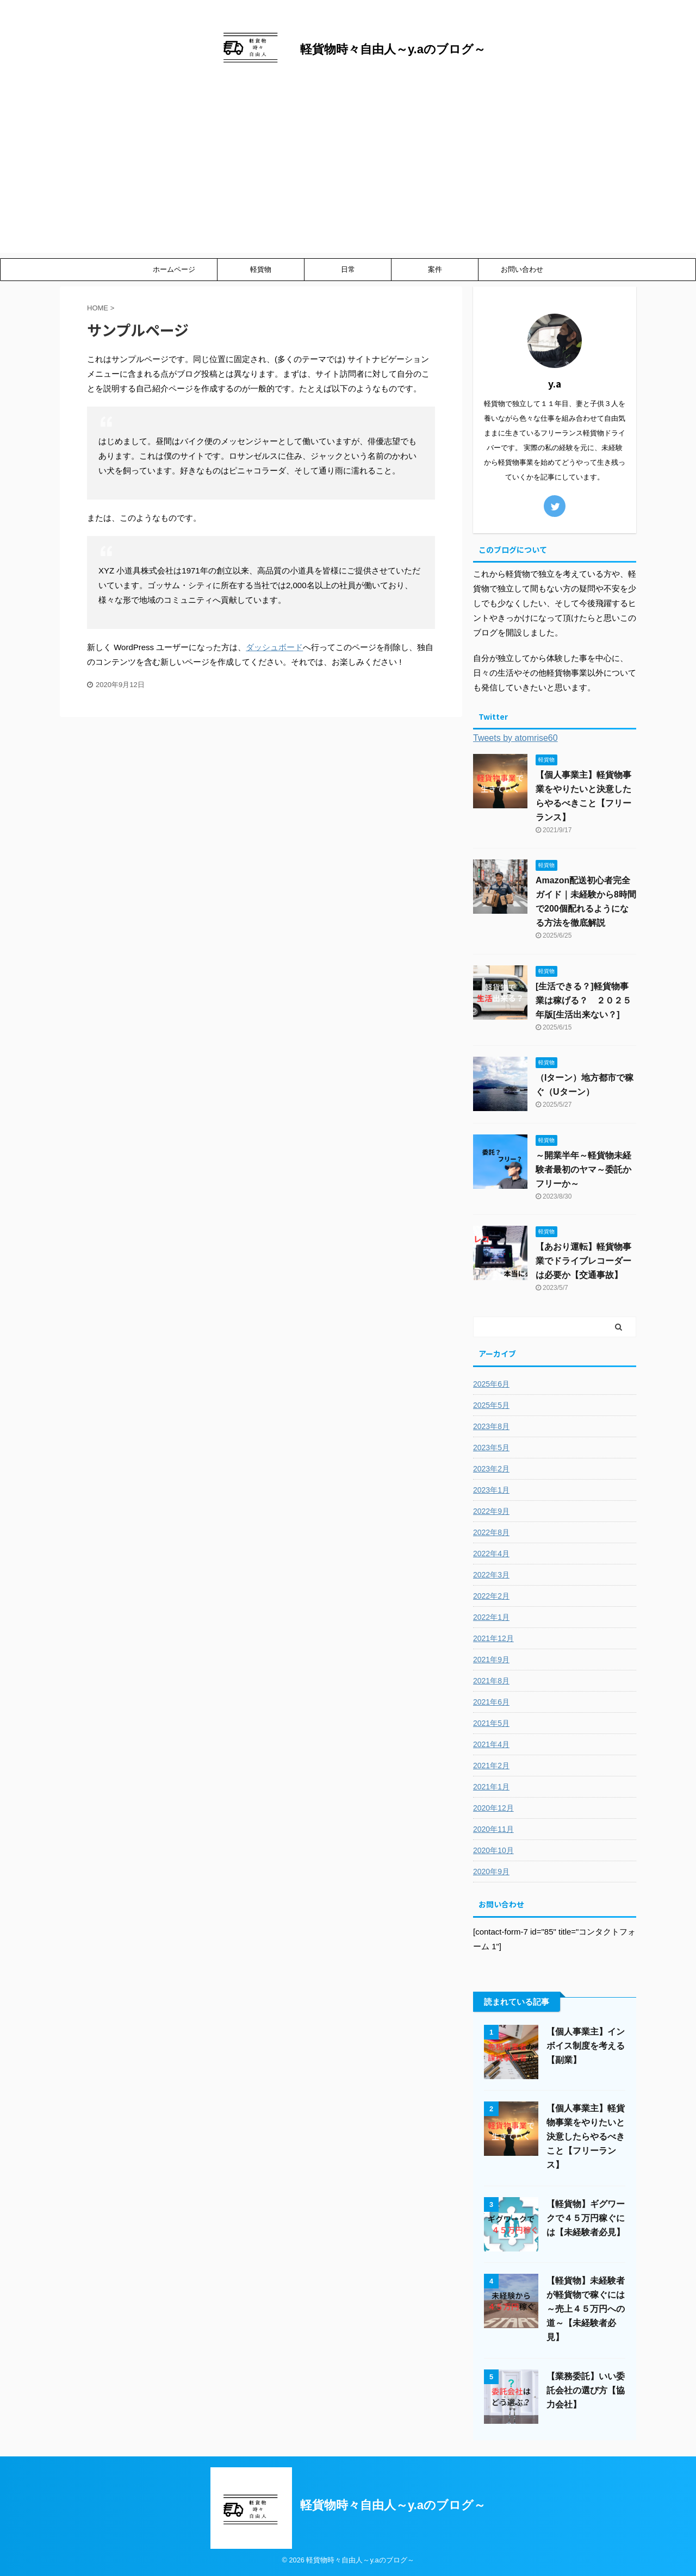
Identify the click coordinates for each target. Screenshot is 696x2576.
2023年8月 (491, 1426)
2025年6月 (491, 1384)
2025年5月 (491, 1405)
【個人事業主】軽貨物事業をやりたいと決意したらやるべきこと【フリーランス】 (585, 2136)
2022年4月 (491, 1553)
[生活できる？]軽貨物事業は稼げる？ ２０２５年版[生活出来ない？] (583, 1000)
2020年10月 (493, 1850)
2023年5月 (491, 1447)
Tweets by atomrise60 (515, 738)
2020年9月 (491, 1871)
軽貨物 (260, 269)
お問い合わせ (522, 269)
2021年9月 (491, 1659)
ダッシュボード (274, 647)
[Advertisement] (348, 177)
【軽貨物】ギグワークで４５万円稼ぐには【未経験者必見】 (585, 2218)
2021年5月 (491, 1723)
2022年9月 (491, 1511)
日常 (348, 269)
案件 (435, 269)
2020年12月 (493, 1808)
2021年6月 (491, 1702)
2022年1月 (491, 1617)
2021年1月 (491, 1786)
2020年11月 (493, 1829)
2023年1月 (491, 1490)
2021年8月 (491, 1680)
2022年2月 (491, 1596)
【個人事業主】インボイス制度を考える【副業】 (585, 2045)
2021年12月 (493, 1638)
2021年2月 (491, 1765)
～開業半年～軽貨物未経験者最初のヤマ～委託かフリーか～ (583, 1169)
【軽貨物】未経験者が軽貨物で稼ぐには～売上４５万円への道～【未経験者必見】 (585, 2309)
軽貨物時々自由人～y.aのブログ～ (393, 49)
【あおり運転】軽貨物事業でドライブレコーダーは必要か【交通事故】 (583, 1261)
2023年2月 (491, 1468)
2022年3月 (491, 1574)
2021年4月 (491, 1744)
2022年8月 (491, 1532)
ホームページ (174, 269)
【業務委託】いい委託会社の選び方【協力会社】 (585, 2390)
